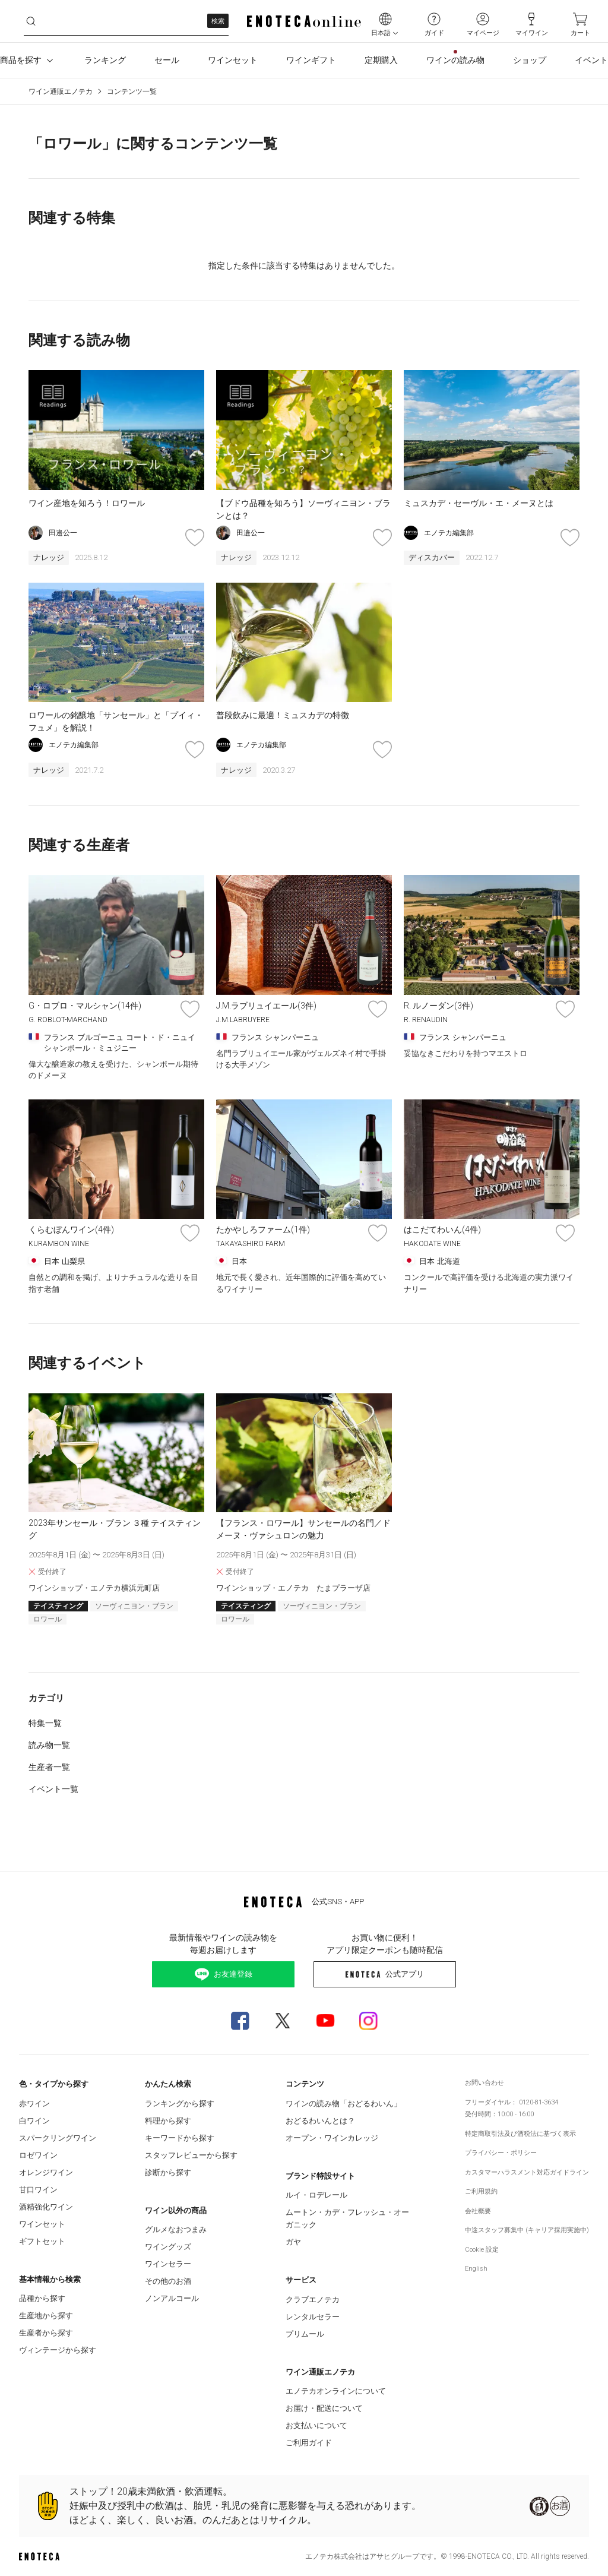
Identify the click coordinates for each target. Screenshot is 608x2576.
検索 (217, 21)
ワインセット (233, 60)
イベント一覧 (53, 1789)
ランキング (105, 60)
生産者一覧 (49, 1767)
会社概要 (478, 2211)
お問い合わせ (484, 2083)
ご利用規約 (481, 2191)
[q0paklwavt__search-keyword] (126, 21)
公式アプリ (384, 1974)
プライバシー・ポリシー (501, 2153)
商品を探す (28, 61)
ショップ (529, 60)
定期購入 (381, 60)
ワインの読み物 (455, 60)
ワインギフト (311, 60)
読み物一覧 (49, 1745)
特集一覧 (45, 1723)
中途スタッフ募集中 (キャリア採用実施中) (527, 2230)
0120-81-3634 (538, 2102)
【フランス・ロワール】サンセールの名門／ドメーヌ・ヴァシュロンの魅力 (303, 1529)
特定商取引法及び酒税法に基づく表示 (520, 2134)
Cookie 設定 (482, 2249)
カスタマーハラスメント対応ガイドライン (527, 2172)
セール (166, 60)
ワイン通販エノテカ (60, 91)
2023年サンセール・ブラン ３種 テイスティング (114, 1529)
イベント (591, 60)
